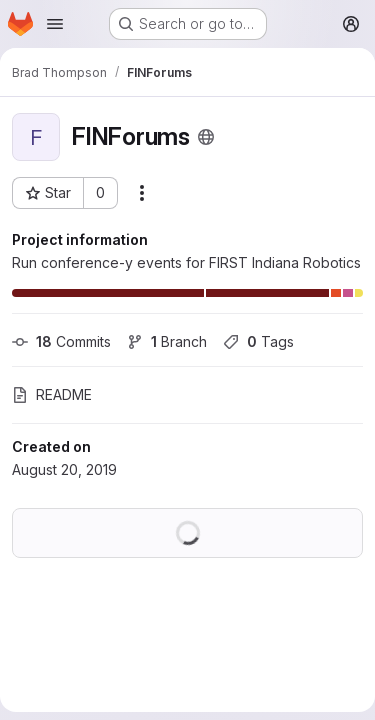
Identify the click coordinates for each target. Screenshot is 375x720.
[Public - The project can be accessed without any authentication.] (206, 137)
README (52, 394)
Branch (167, 341)
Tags (258, 341)
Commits (61, 341)
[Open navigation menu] (55, 24)
